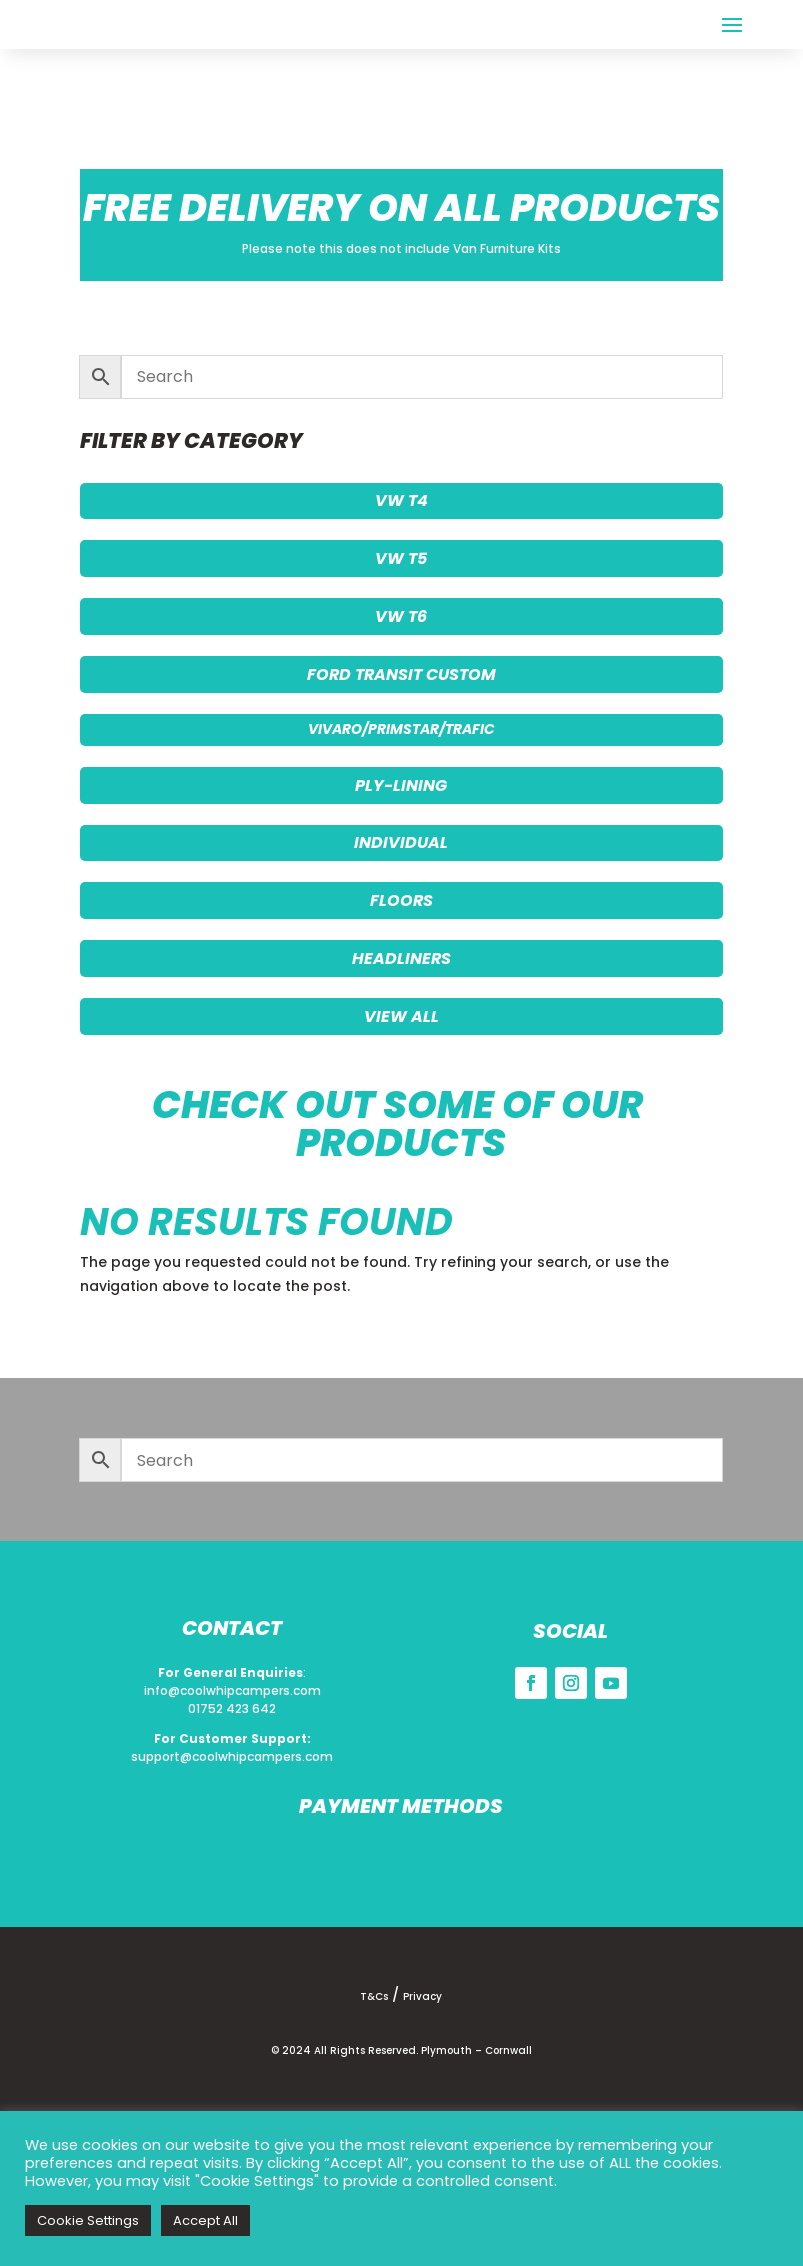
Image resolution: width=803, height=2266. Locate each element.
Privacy (422, 1996)
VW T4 (401, 500)
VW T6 (401, 616)
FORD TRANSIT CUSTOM (401, 674)
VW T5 (401, 558)
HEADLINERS (401, 958)
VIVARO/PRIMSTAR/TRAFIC (401, 729)
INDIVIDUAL (401, 842)
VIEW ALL (401, 1016)
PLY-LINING (401, 785)
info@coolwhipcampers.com (232, 1690)
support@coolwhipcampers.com (232, 1756)
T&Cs (374, 1996)
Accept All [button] (205, 2220)
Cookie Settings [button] (88, 2220)
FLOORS (401, 900)
